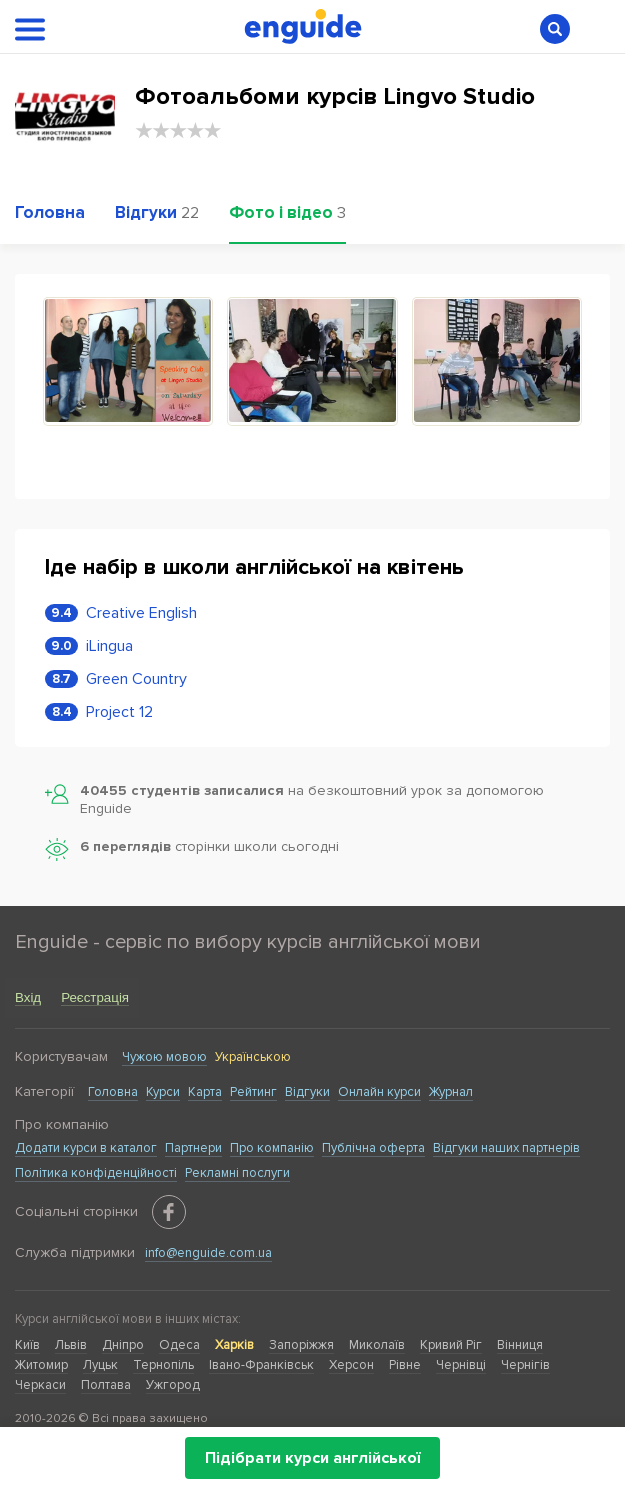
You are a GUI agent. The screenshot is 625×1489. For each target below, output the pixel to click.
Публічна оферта (373, 1148)
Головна (113, 1092)
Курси (163, 1092)
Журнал (451, 1092)
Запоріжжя (301, 1345)
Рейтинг (253, 1092)
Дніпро (123, 1345)
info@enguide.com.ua (208, 1253)
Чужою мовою (164, 1057)
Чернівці (461, 1365)
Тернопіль (163, 1365)
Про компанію (272, 1148)
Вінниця (520, 1345)
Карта (205, 1092)
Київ (27, 1345)
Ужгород (173, 1385)
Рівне (405, 1365)
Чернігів (525, 1365)
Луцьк (100, 1365)
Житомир (41, 1365)
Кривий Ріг (451, 1345)
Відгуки (307, 1092)
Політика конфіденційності (96, 1173)
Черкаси (40, 1385)
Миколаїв (377, 1345)
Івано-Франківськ (261, 1365)
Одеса (179, 1345)
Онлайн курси (379, 1092)
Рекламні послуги (237, 1173)
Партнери (193, 1148)
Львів (71, 1345)
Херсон (351, 1365)
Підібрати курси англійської (312, 1458)
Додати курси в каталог (86, 1148)
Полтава (106, 1385)
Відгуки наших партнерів (506, 1148)
